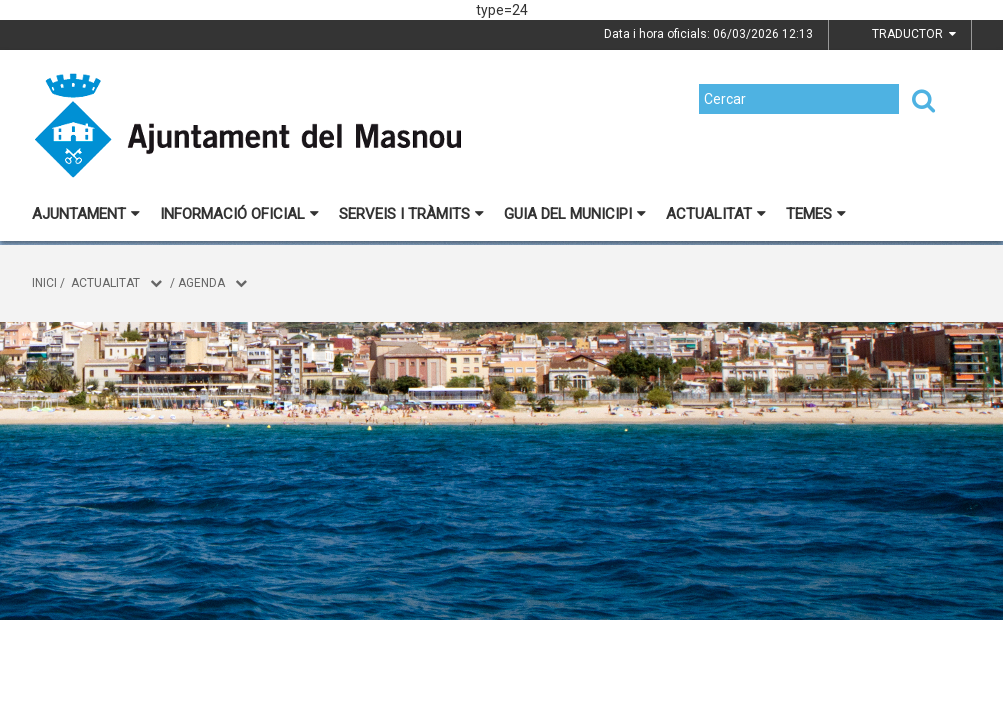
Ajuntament (86, 214)
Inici (44, 283)
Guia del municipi (575, 214)
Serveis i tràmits (411, 214)
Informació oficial (239, 214)
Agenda (201, 283)
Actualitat (716, 214)
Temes (816, 214)
